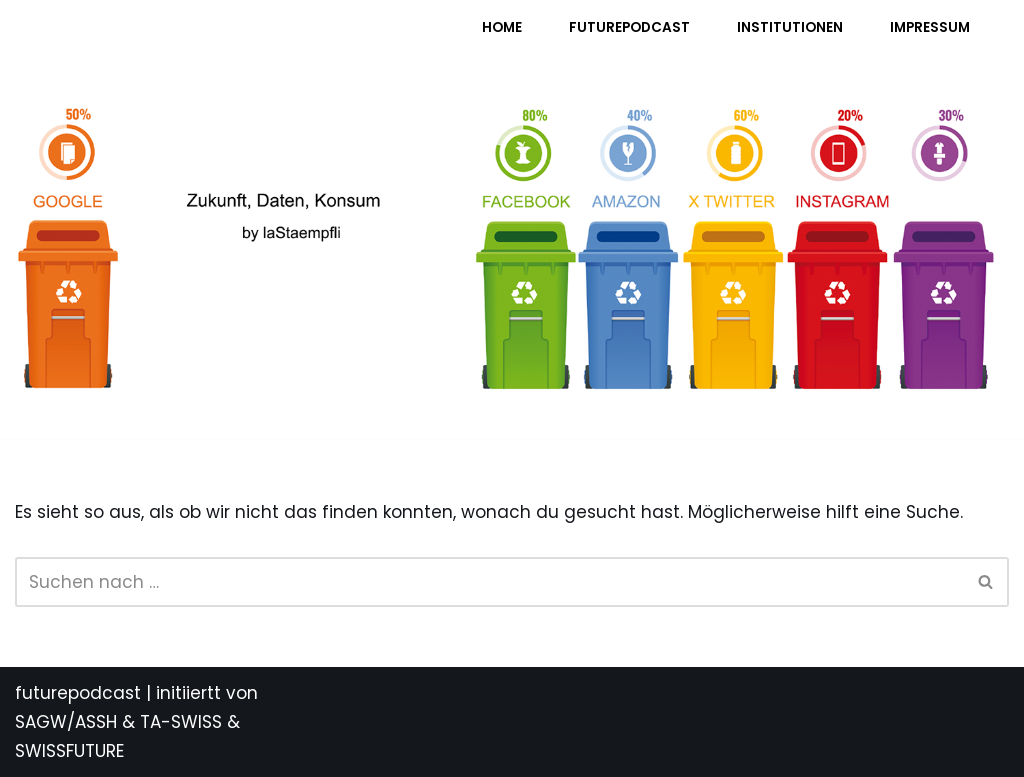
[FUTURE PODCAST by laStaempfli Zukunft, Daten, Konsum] (214, 40)
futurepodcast (78, 693)
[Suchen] (489, 582)
